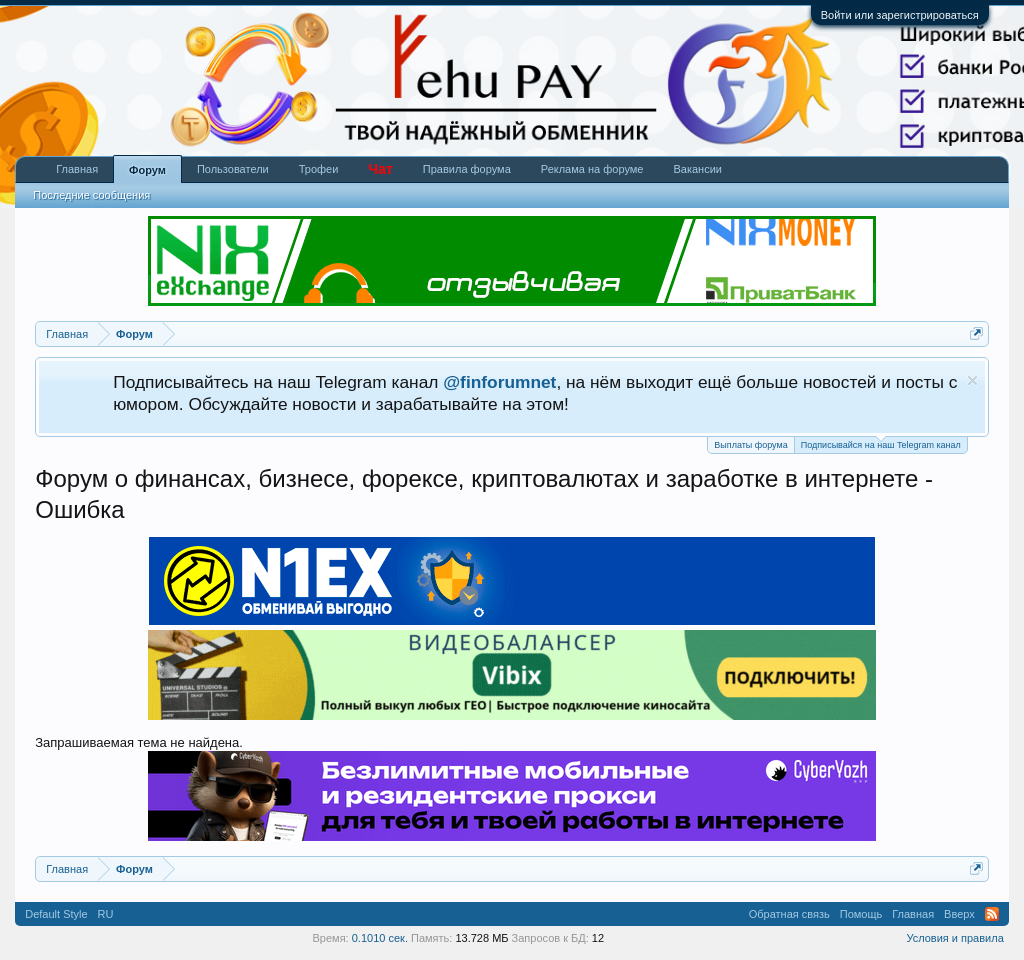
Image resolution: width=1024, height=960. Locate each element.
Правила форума (467, 169)
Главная (77, 169)
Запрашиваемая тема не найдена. (139, 742)
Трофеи (319, 169)
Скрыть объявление (972, 380)
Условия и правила (954, 938)
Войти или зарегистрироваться (900, 15)
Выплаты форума (750, 445)
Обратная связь (789, 914)
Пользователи (233, 169)
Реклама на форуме (592, 169)
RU (106, 914)
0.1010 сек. (380, 938)
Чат (380, 169)
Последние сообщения (91, 195)
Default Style (56, 914)
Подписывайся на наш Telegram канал (881, 443)
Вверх (959, 914)
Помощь (861, 914)
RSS (992, 914)
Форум (147, 170)
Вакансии (697, 169)
